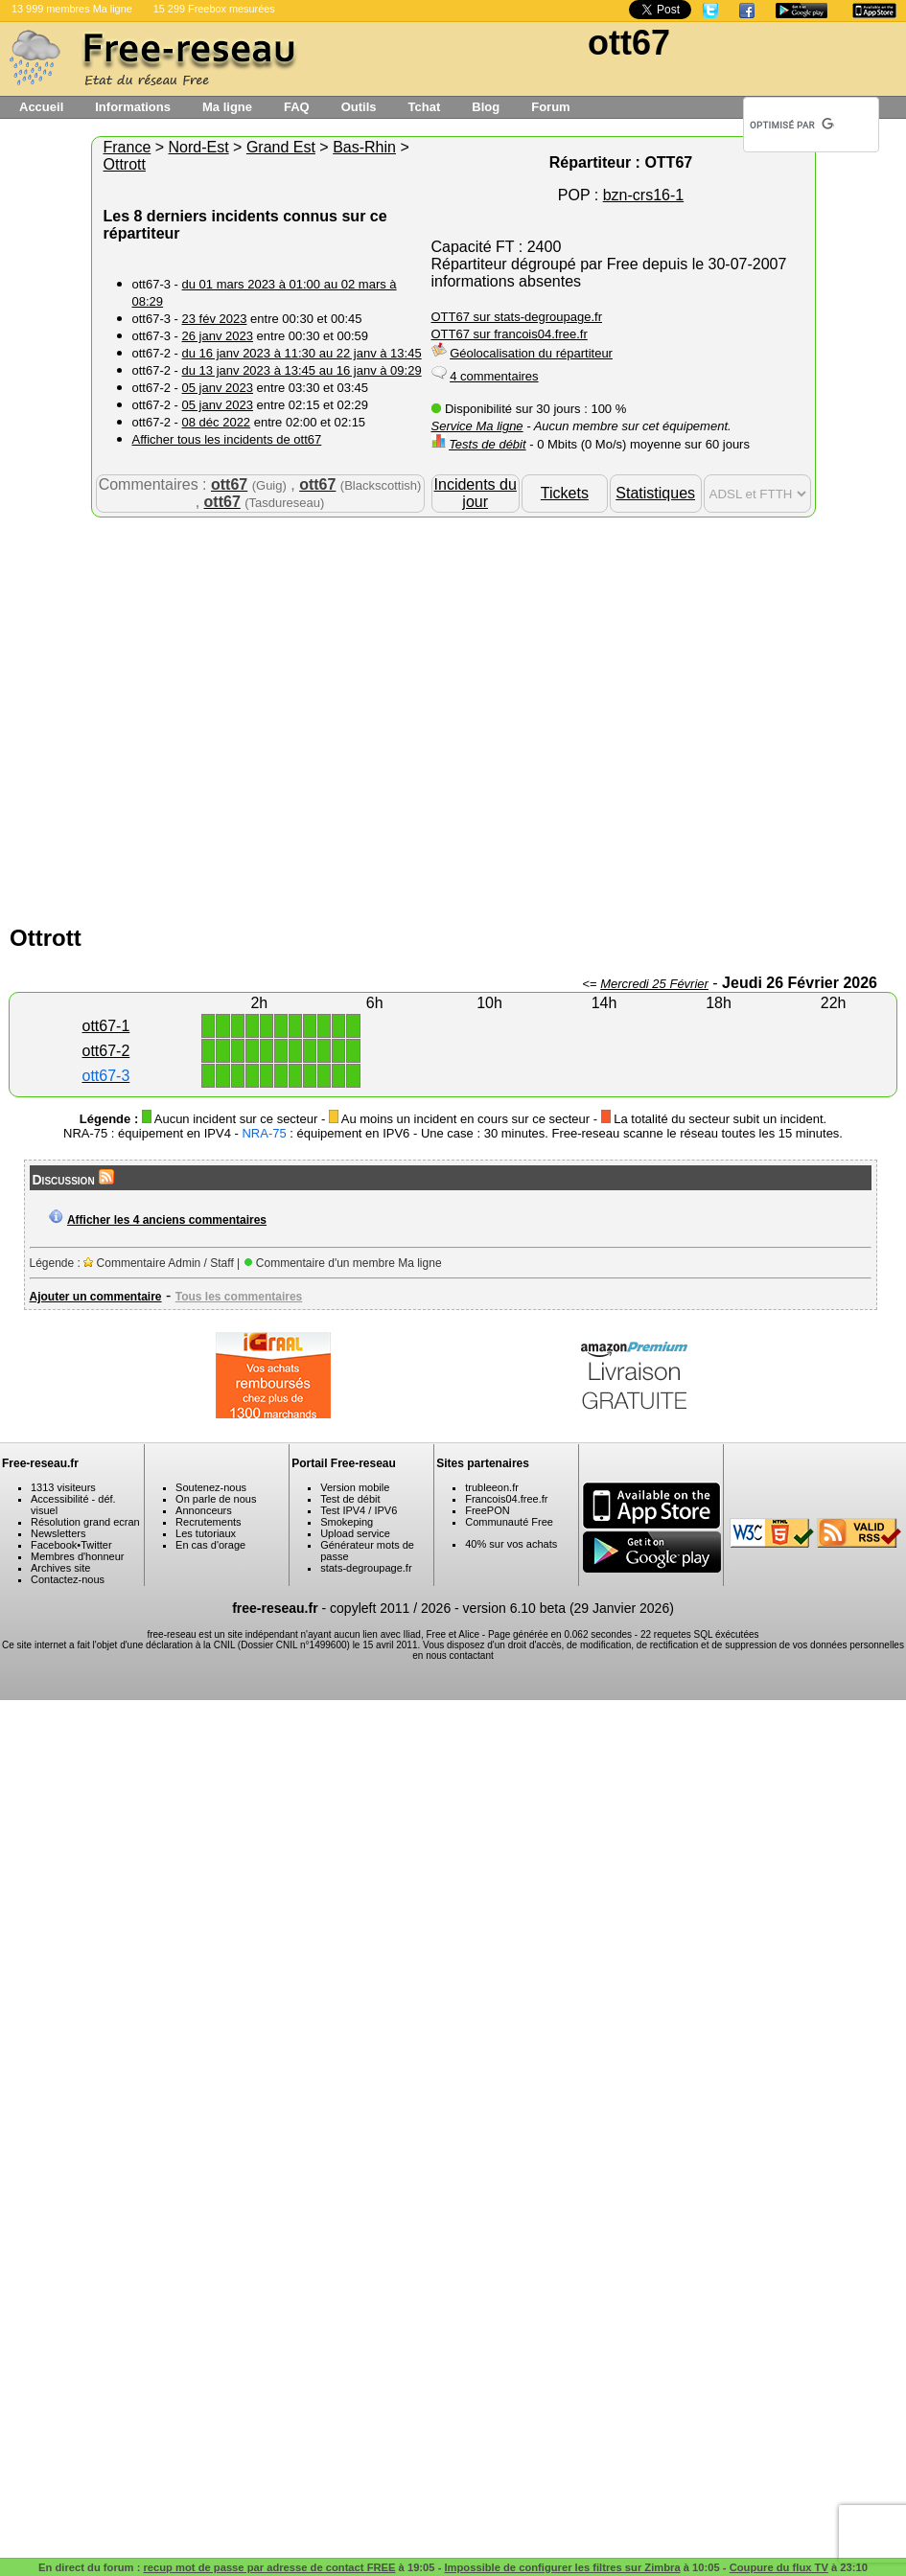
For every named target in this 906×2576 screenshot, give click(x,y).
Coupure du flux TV (779, 2567)
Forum (550, 107)
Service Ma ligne (477, 426)
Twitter (96, 1545)
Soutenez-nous (210, 1487)
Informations (133, 107)
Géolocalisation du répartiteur (531, 353)
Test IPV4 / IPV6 (358, 1510)
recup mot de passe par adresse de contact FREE (269, 2567)
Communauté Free (509, 1522)
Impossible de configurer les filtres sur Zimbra (562, 2567)
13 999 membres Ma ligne (72, 8)
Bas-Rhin (364, 147)
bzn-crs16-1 (643, 195)
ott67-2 (106, 1051)
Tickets (565, 493)
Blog (485, 107)
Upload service (355, 1533)
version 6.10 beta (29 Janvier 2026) (568, 1608)
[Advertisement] (202, 716)
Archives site (60, 1568)
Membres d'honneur (78, 1556)
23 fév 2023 (214, 318)
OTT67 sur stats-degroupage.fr (516, 317)
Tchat (424, 107)
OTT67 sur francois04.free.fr (509, 334)
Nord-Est (199, 147)
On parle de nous (215, 1499)
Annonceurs (203, 1510)
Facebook (54, 1545)
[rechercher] (792, 124)
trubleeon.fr (492, 1487)
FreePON (487, 1510)
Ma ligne (227, 107)
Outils (359, 107)
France (127, 147)
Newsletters (58, 1533)
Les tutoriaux (205, 1533)
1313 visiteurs (63, 1487)
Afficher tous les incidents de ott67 (227, 439)
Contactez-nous (68, 1579)
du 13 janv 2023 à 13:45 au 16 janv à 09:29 (302, 370)
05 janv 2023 (217, 387)
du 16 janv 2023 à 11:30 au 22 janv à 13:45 (302, 353)
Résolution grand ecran (85, 1522)
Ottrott (125, 164)
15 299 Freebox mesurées (214, 8)
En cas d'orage (210, 1545)
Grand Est (280, 147)
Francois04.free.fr (506, 1499)
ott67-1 (106, 1026)
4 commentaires (494, 376)
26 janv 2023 (217, 336)
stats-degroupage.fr (365, 1568)
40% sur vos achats (511, 1544)
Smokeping (346, 1522)
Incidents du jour (475, 493)
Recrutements (208, 1522)
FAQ (297, 107)
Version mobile (354, 1487)
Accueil (41, 107)
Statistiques (655, 493)
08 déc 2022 (216, 422)
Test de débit (350, 1499)
